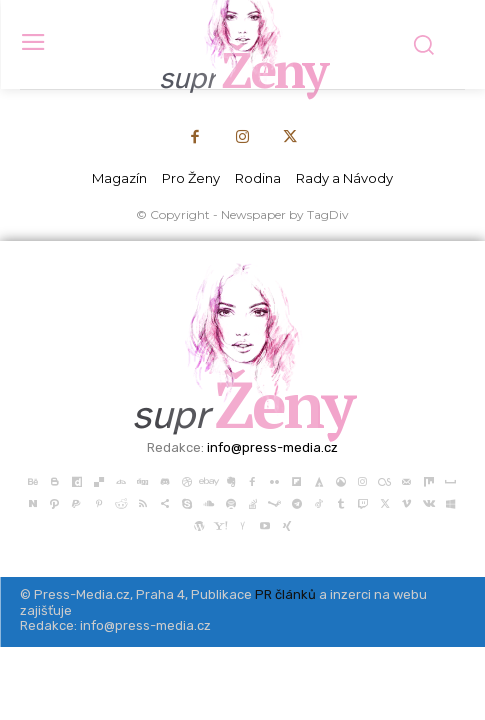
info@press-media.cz (272, 447)
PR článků (285, 594)
